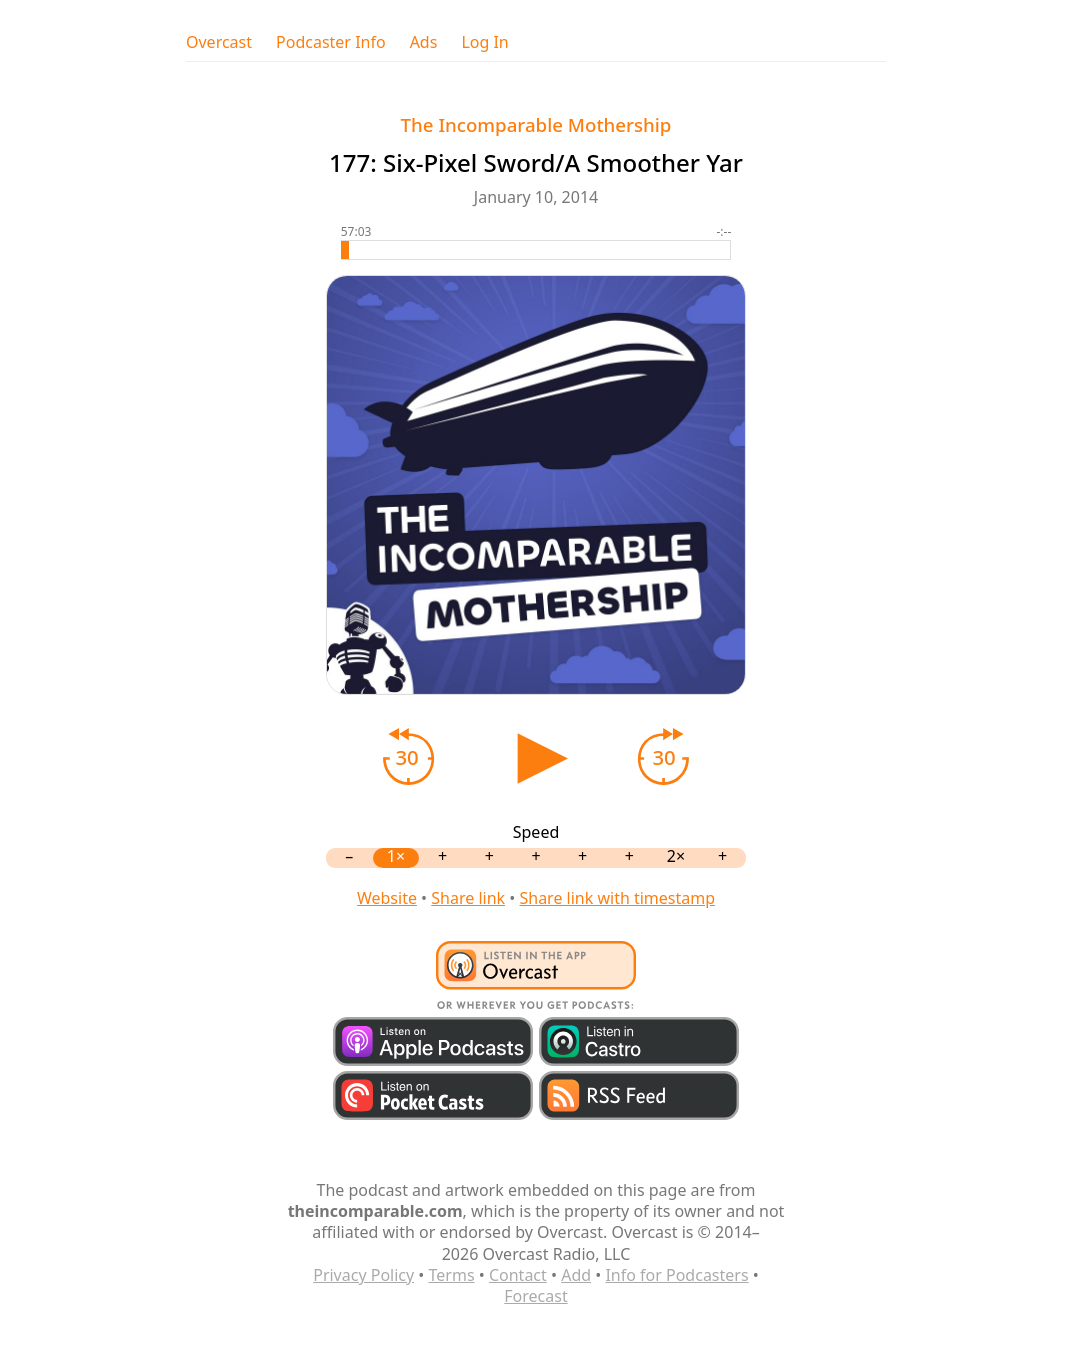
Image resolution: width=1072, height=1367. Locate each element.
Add (576, 1275)
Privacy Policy (363, 1275)
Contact (518, 1275)
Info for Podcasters (676, 1275)
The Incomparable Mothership (536, 124)
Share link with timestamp (617, 898)
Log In (484, 42)
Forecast (535, 1296)
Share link (468, 898)
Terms (452, 1275)
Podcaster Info (331, 42)
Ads (424, 42)
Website (387, 898)
